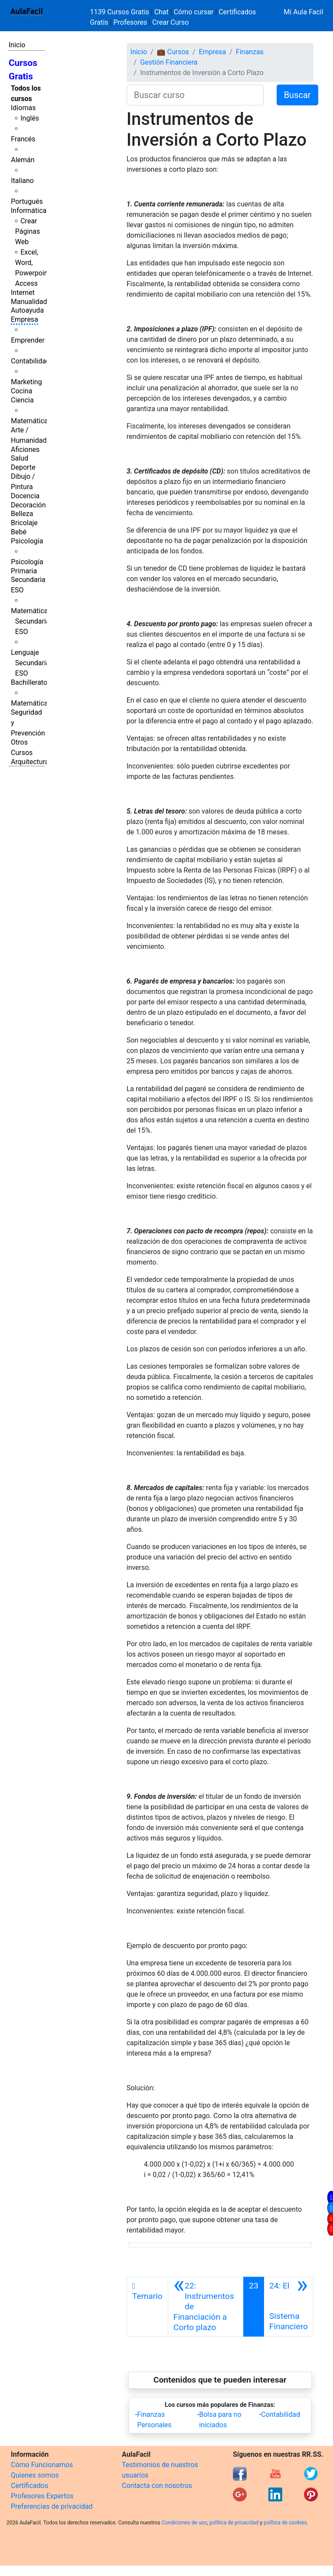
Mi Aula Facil (303, 12)
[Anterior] (206, 2307)
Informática (28, 210)
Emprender (28, 340)
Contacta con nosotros (157, 2485)
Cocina (21, 391)
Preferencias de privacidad (52, 2506)
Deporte (23, 467)
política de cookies (285, 2523)
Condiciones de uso (184, 2523)
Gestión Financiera (168, 62)
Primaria (24, 571)
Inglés (29, 118)
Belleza (22, 514)
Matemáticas (31, 421)
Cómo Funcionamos (42, 2465)
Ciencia (22, 400)
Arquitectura (30, 762)
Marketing (26, 382)
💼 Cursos (173, 52)
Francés (23, 139)
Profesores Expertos (42, 2496)
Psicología (27, 541)
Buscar (297, 95)
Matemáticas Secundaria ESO (31, 621)
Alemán (22, 160)
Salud (19, 458)
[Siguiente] (288, 2307)
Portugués (27, 201)
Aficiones (25, 449)
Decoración (28, 505)
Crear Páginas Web (27, 231)
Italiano (22, 181)
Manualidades (32, 301)
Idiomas (23, 108)
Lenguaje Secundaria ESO (30, 662)
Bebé (18, 532)
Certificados (29, 2485)
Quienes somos (35, 2475)
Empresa (24, 319)
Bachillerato (29, 682)
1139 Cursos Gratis (120, 12)
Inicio (17, 45)
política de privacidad (233, 2523)
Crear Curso (170, 22)
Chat (161, 12)
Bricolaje (24, 523)
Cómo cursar (194, 12)
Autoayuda (27, 310)
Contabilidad (30, 361)
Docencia (25, 496)
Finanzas (250, 52)
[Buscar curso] (195, 95)
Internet (23, 292)
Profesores (130, 22)
